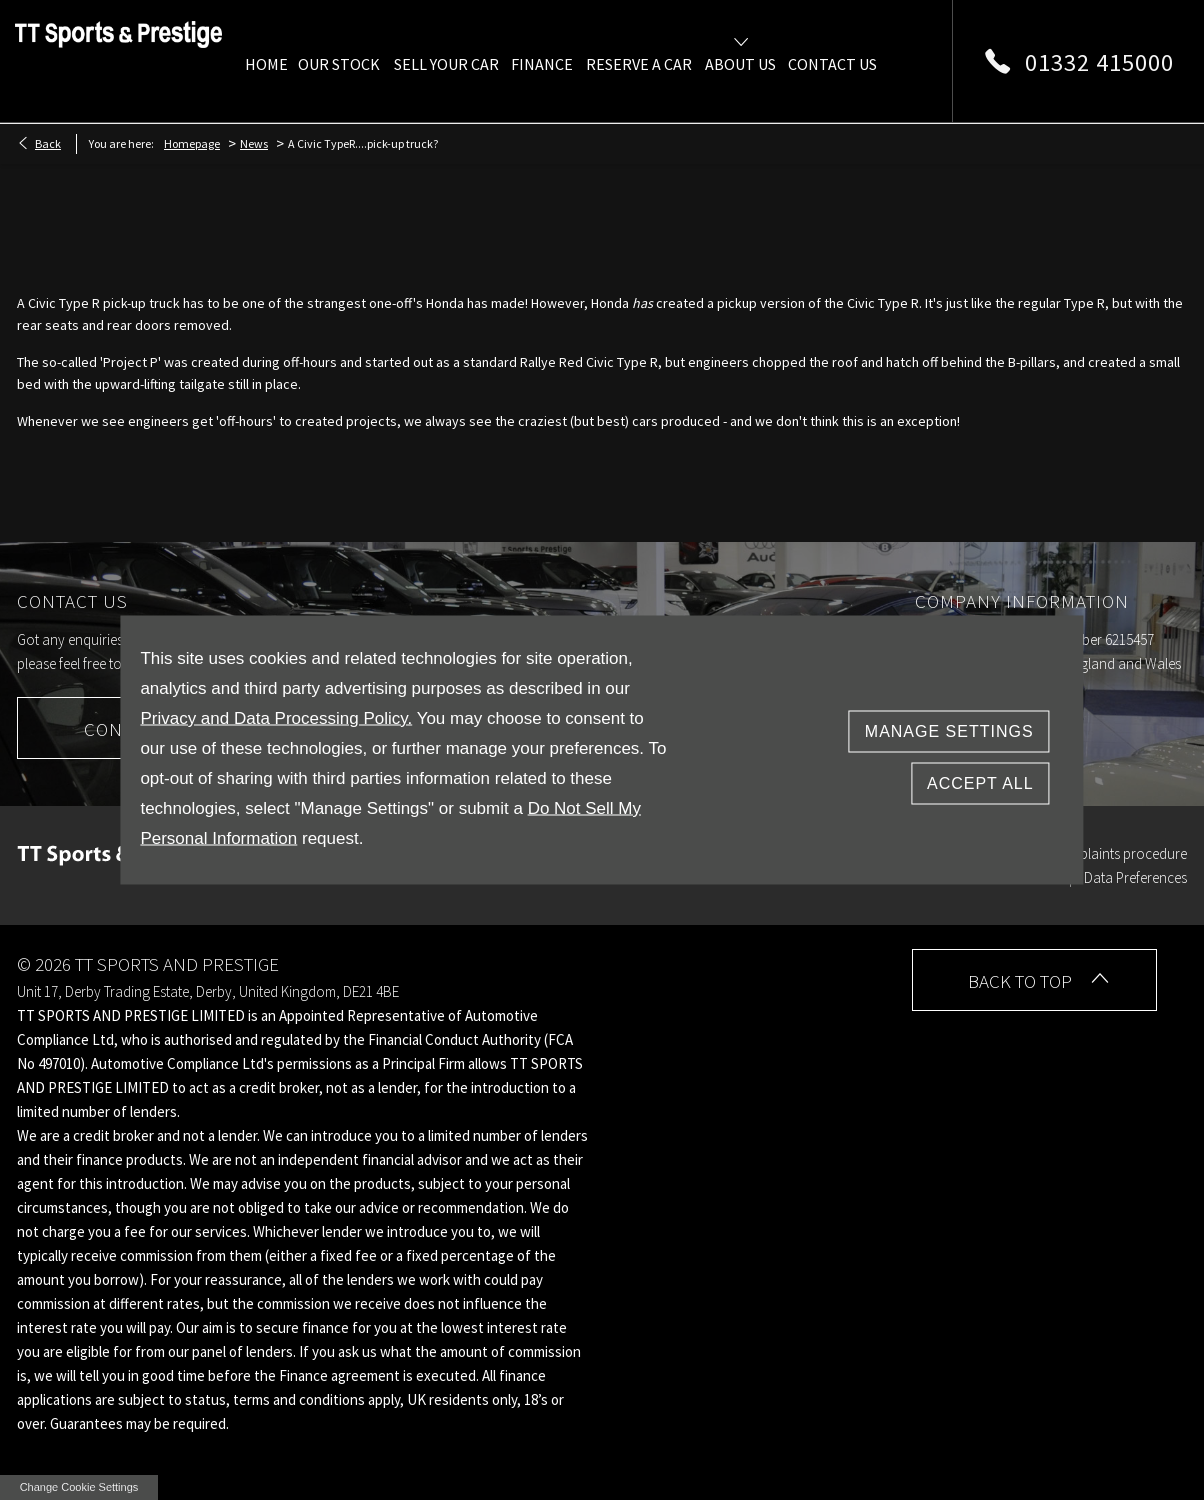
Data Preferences (1135, 877)
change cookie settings (79, 1487)
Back (48, 143)
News (254, 143)
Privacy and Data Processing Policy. (276, 718)
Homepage (192, 143)
